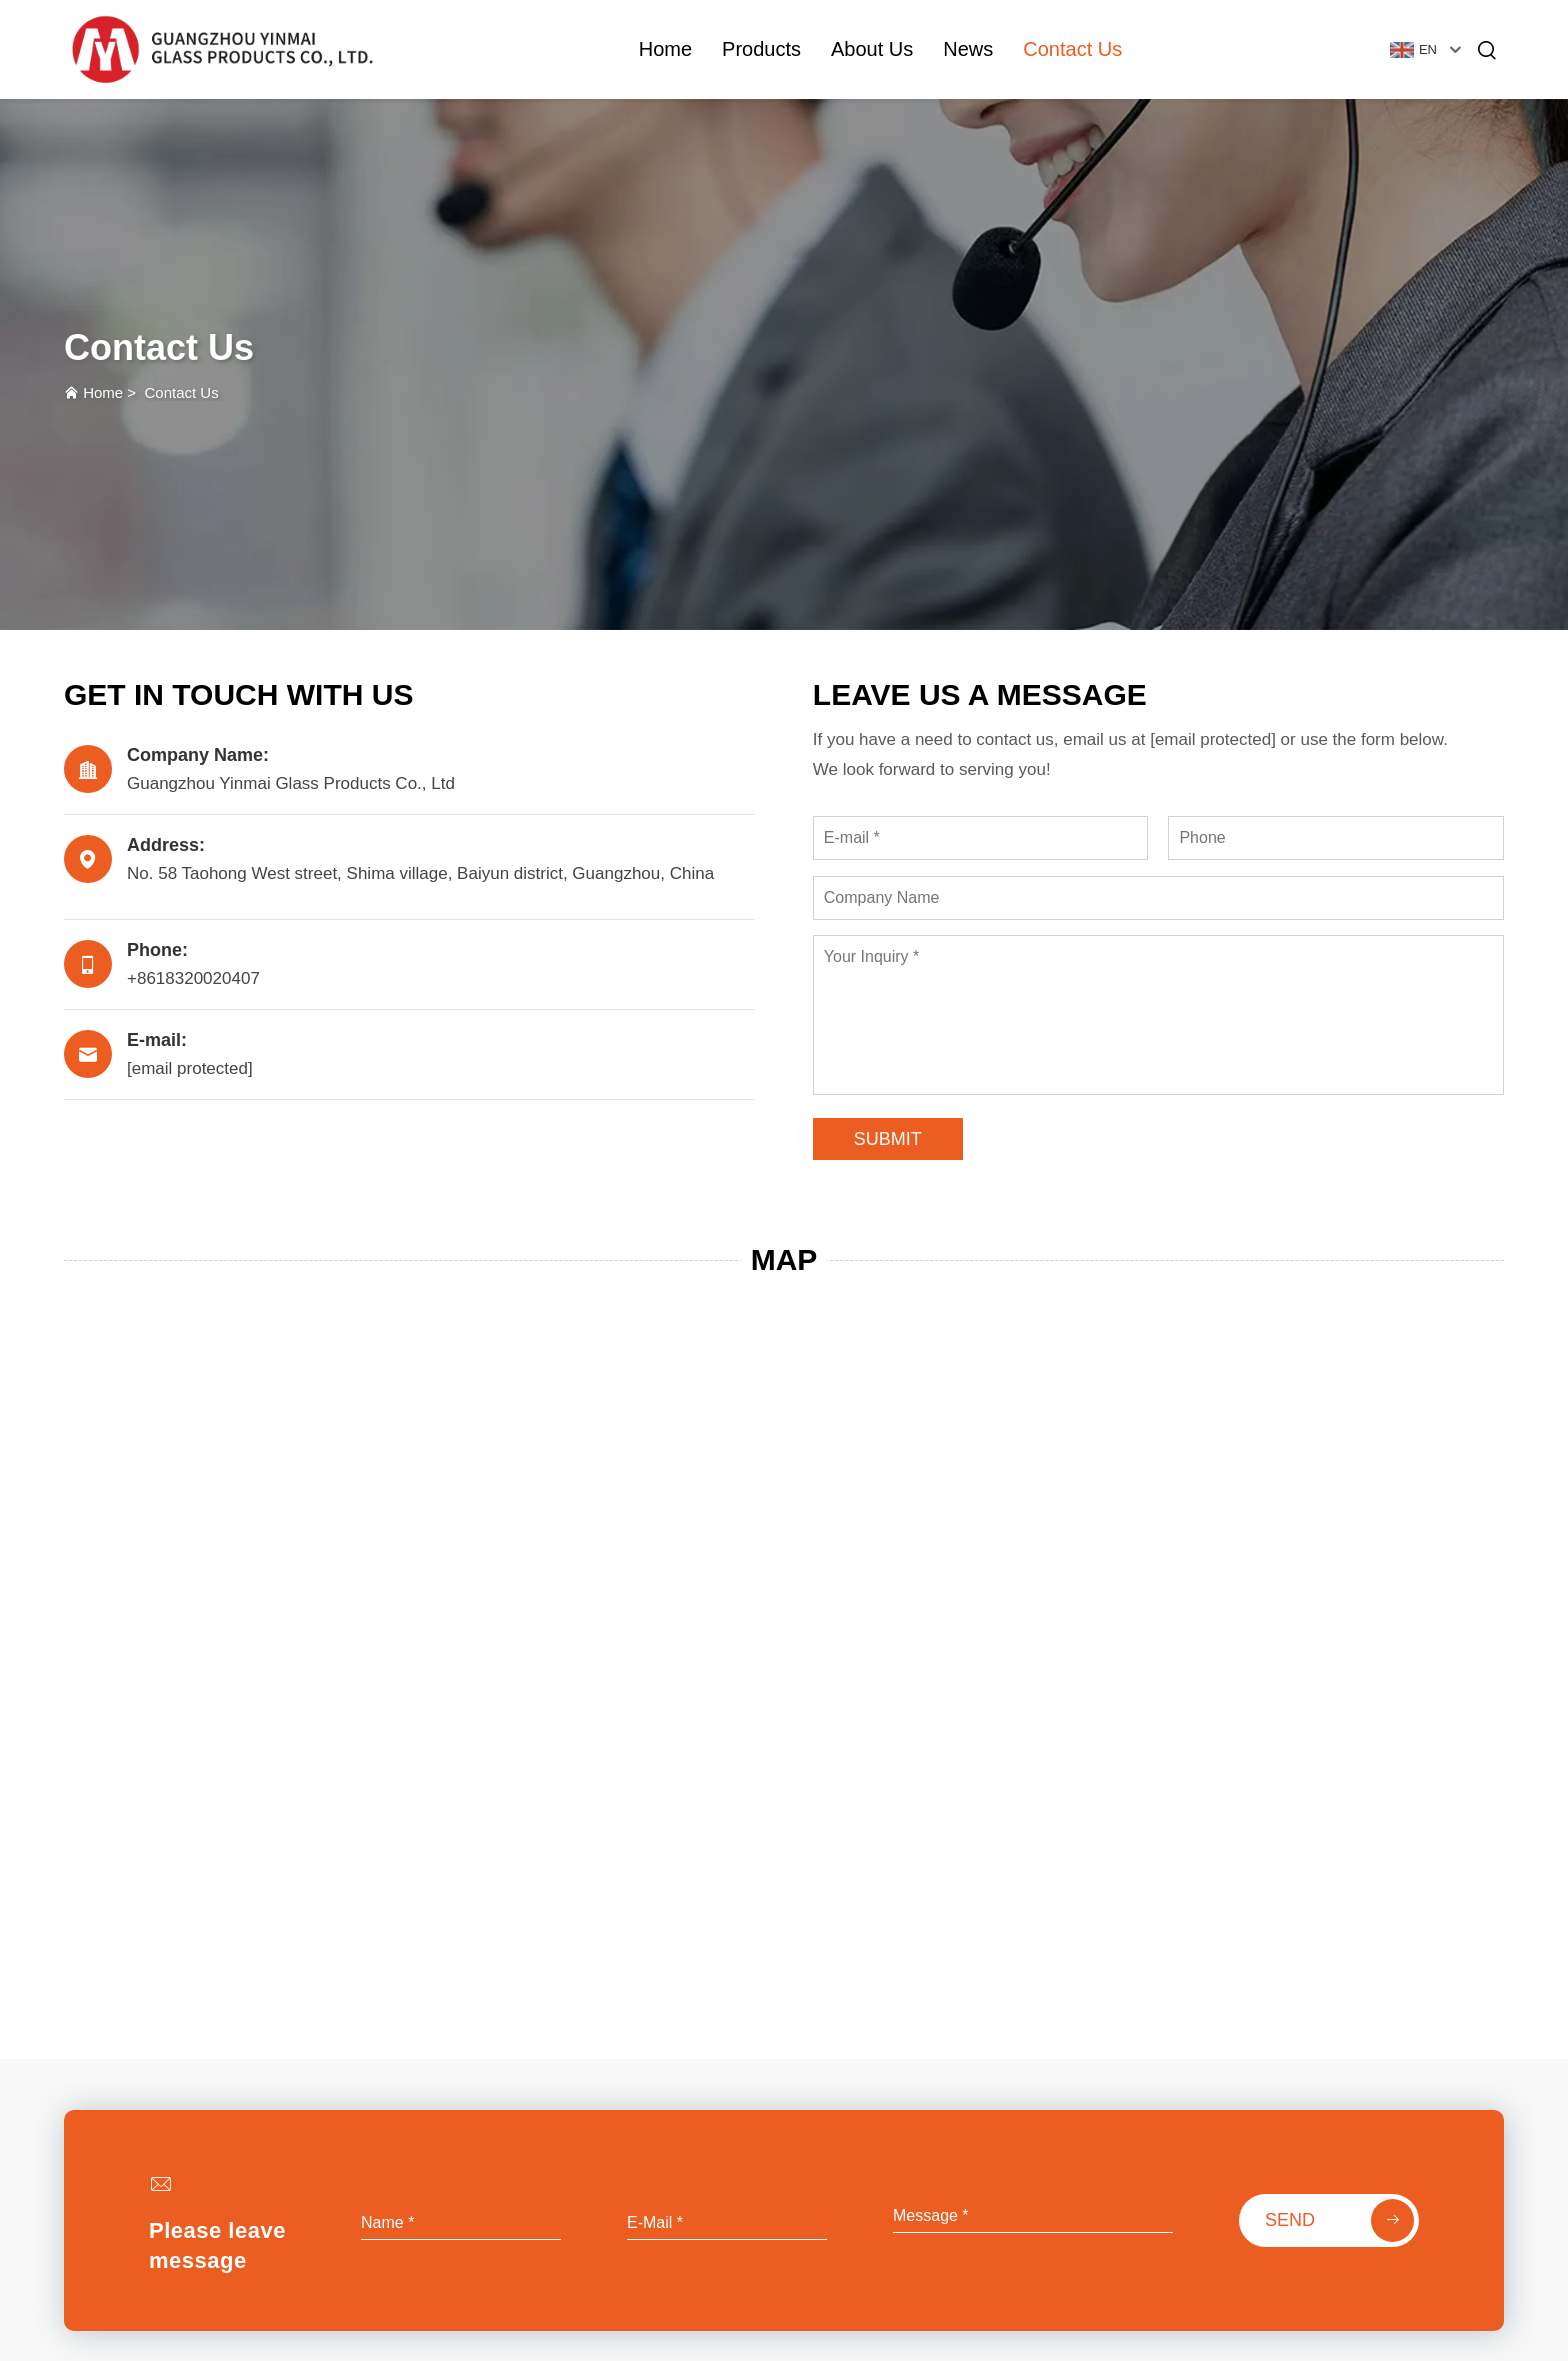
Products (761, 49)
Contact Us (1072, 49)
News (968, 49)
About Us (872, 49)
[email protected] (1213, 739)
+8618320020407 (193, 978)
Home (665, 49)
